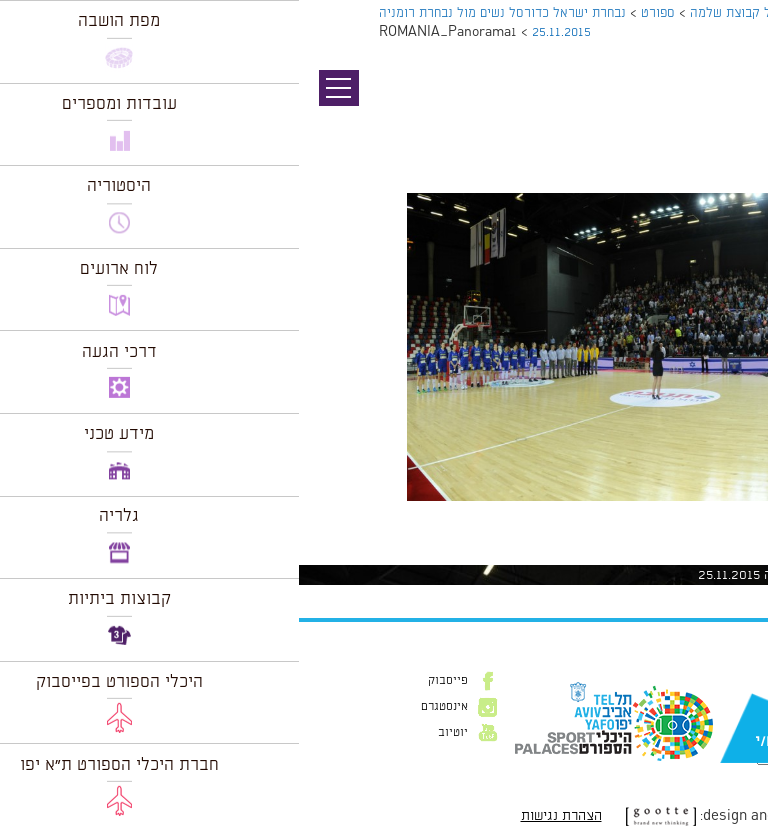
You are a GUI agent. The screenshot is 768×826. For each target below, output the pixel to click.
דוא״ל (726, 711)
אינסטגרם (145, 707)
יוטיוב (154, 733)
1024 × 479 (640, 511)
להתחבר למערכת (702, 555)
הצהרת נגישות (262, 816)
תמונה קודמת (730, 105)
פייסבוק (149, 681)
